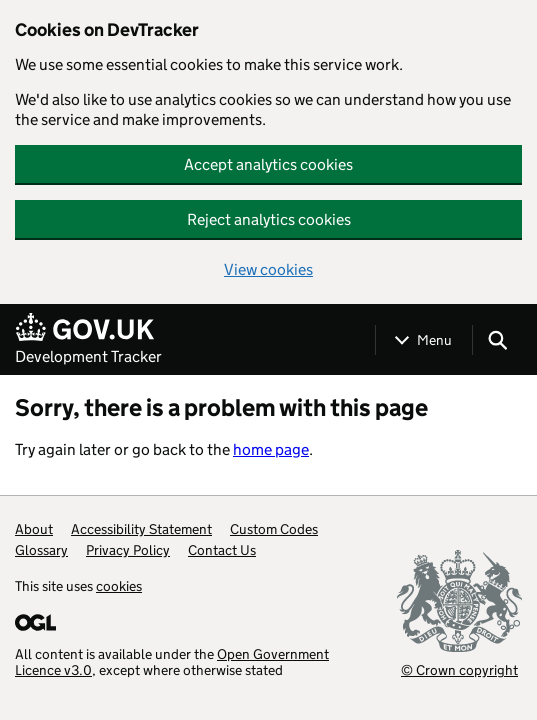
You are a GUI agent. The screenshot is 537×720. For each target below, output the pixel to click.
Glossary (41, 550)
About (34, 529)
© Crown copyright (459, 669)
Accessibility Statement (141, 529)
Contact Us (222, 550)
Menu (434, 340)
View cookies (268, 269)
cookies (119, 586)
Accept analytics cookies (268, 164)
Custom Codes (274, 529)
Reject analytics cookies (269, 219)
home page (271, 449)
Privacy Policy (128, 550)
